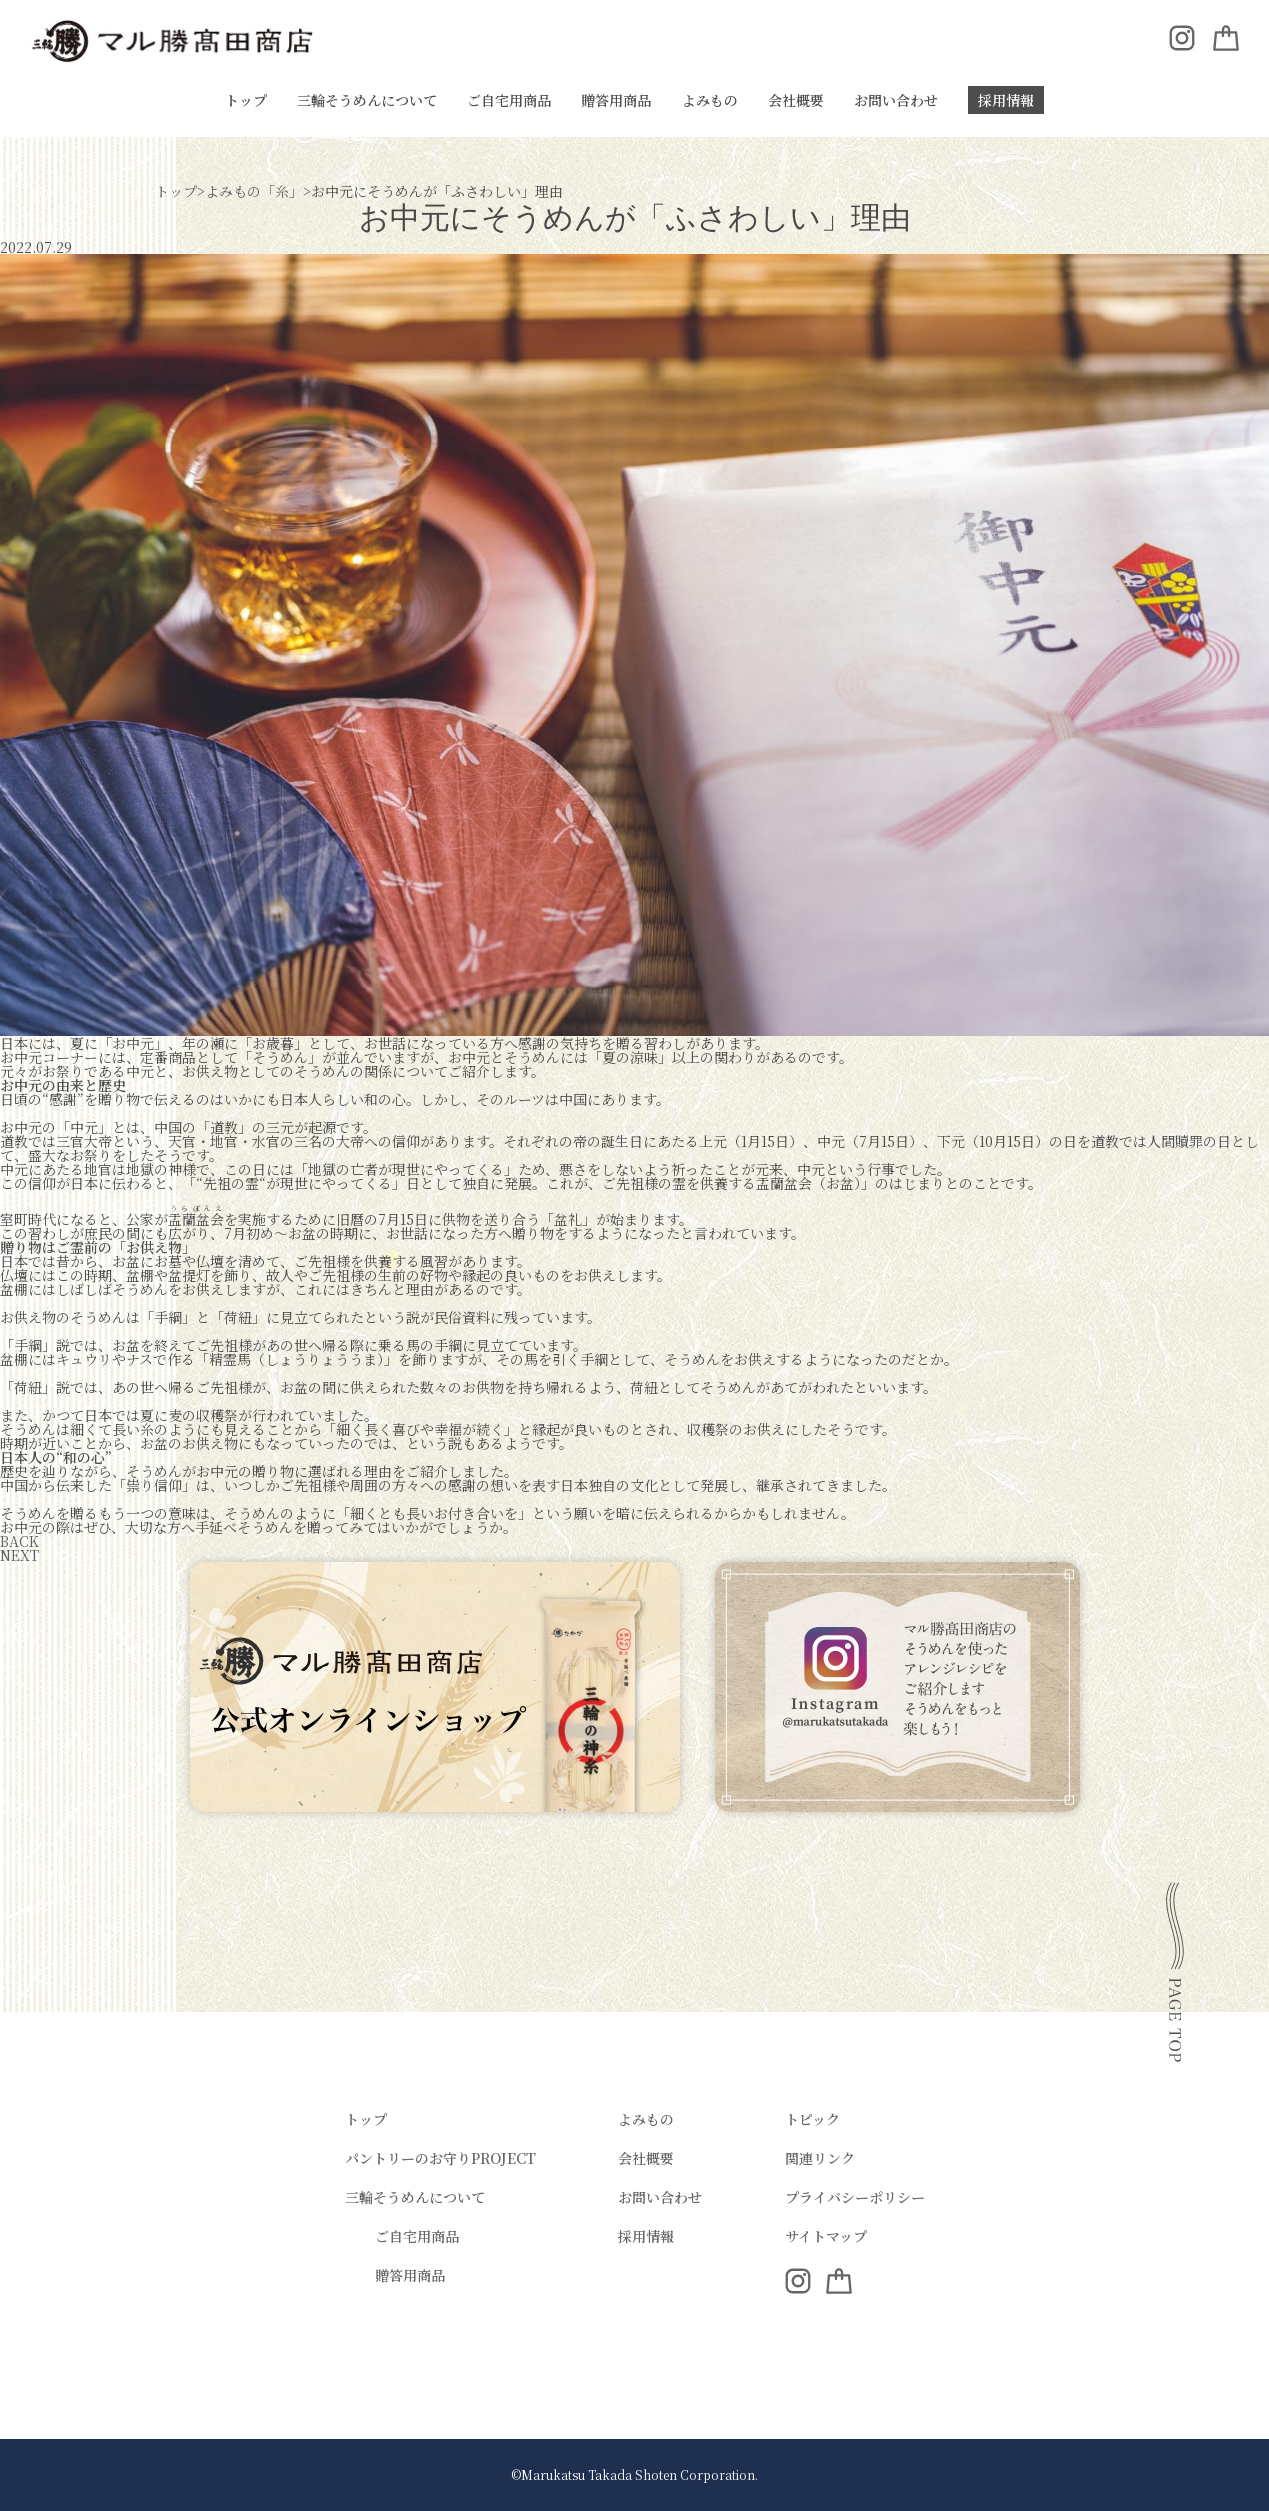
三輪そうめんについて (367, 100)
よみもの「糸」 (254, 191)
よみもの (710, 100)
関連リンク (820, 2158)
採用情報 (1006, 100)
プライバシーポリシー (855, 2197)
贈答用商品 (616, 100)
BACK (19, 1541)
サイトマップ (826, 2236)
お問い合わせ (896, 100)
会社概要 (796, 100)
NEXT (19, 1555)
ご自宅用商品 (509, 100)
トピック (812, 2119)
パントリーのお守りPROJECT (440, 2158)
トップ (246, 100)
